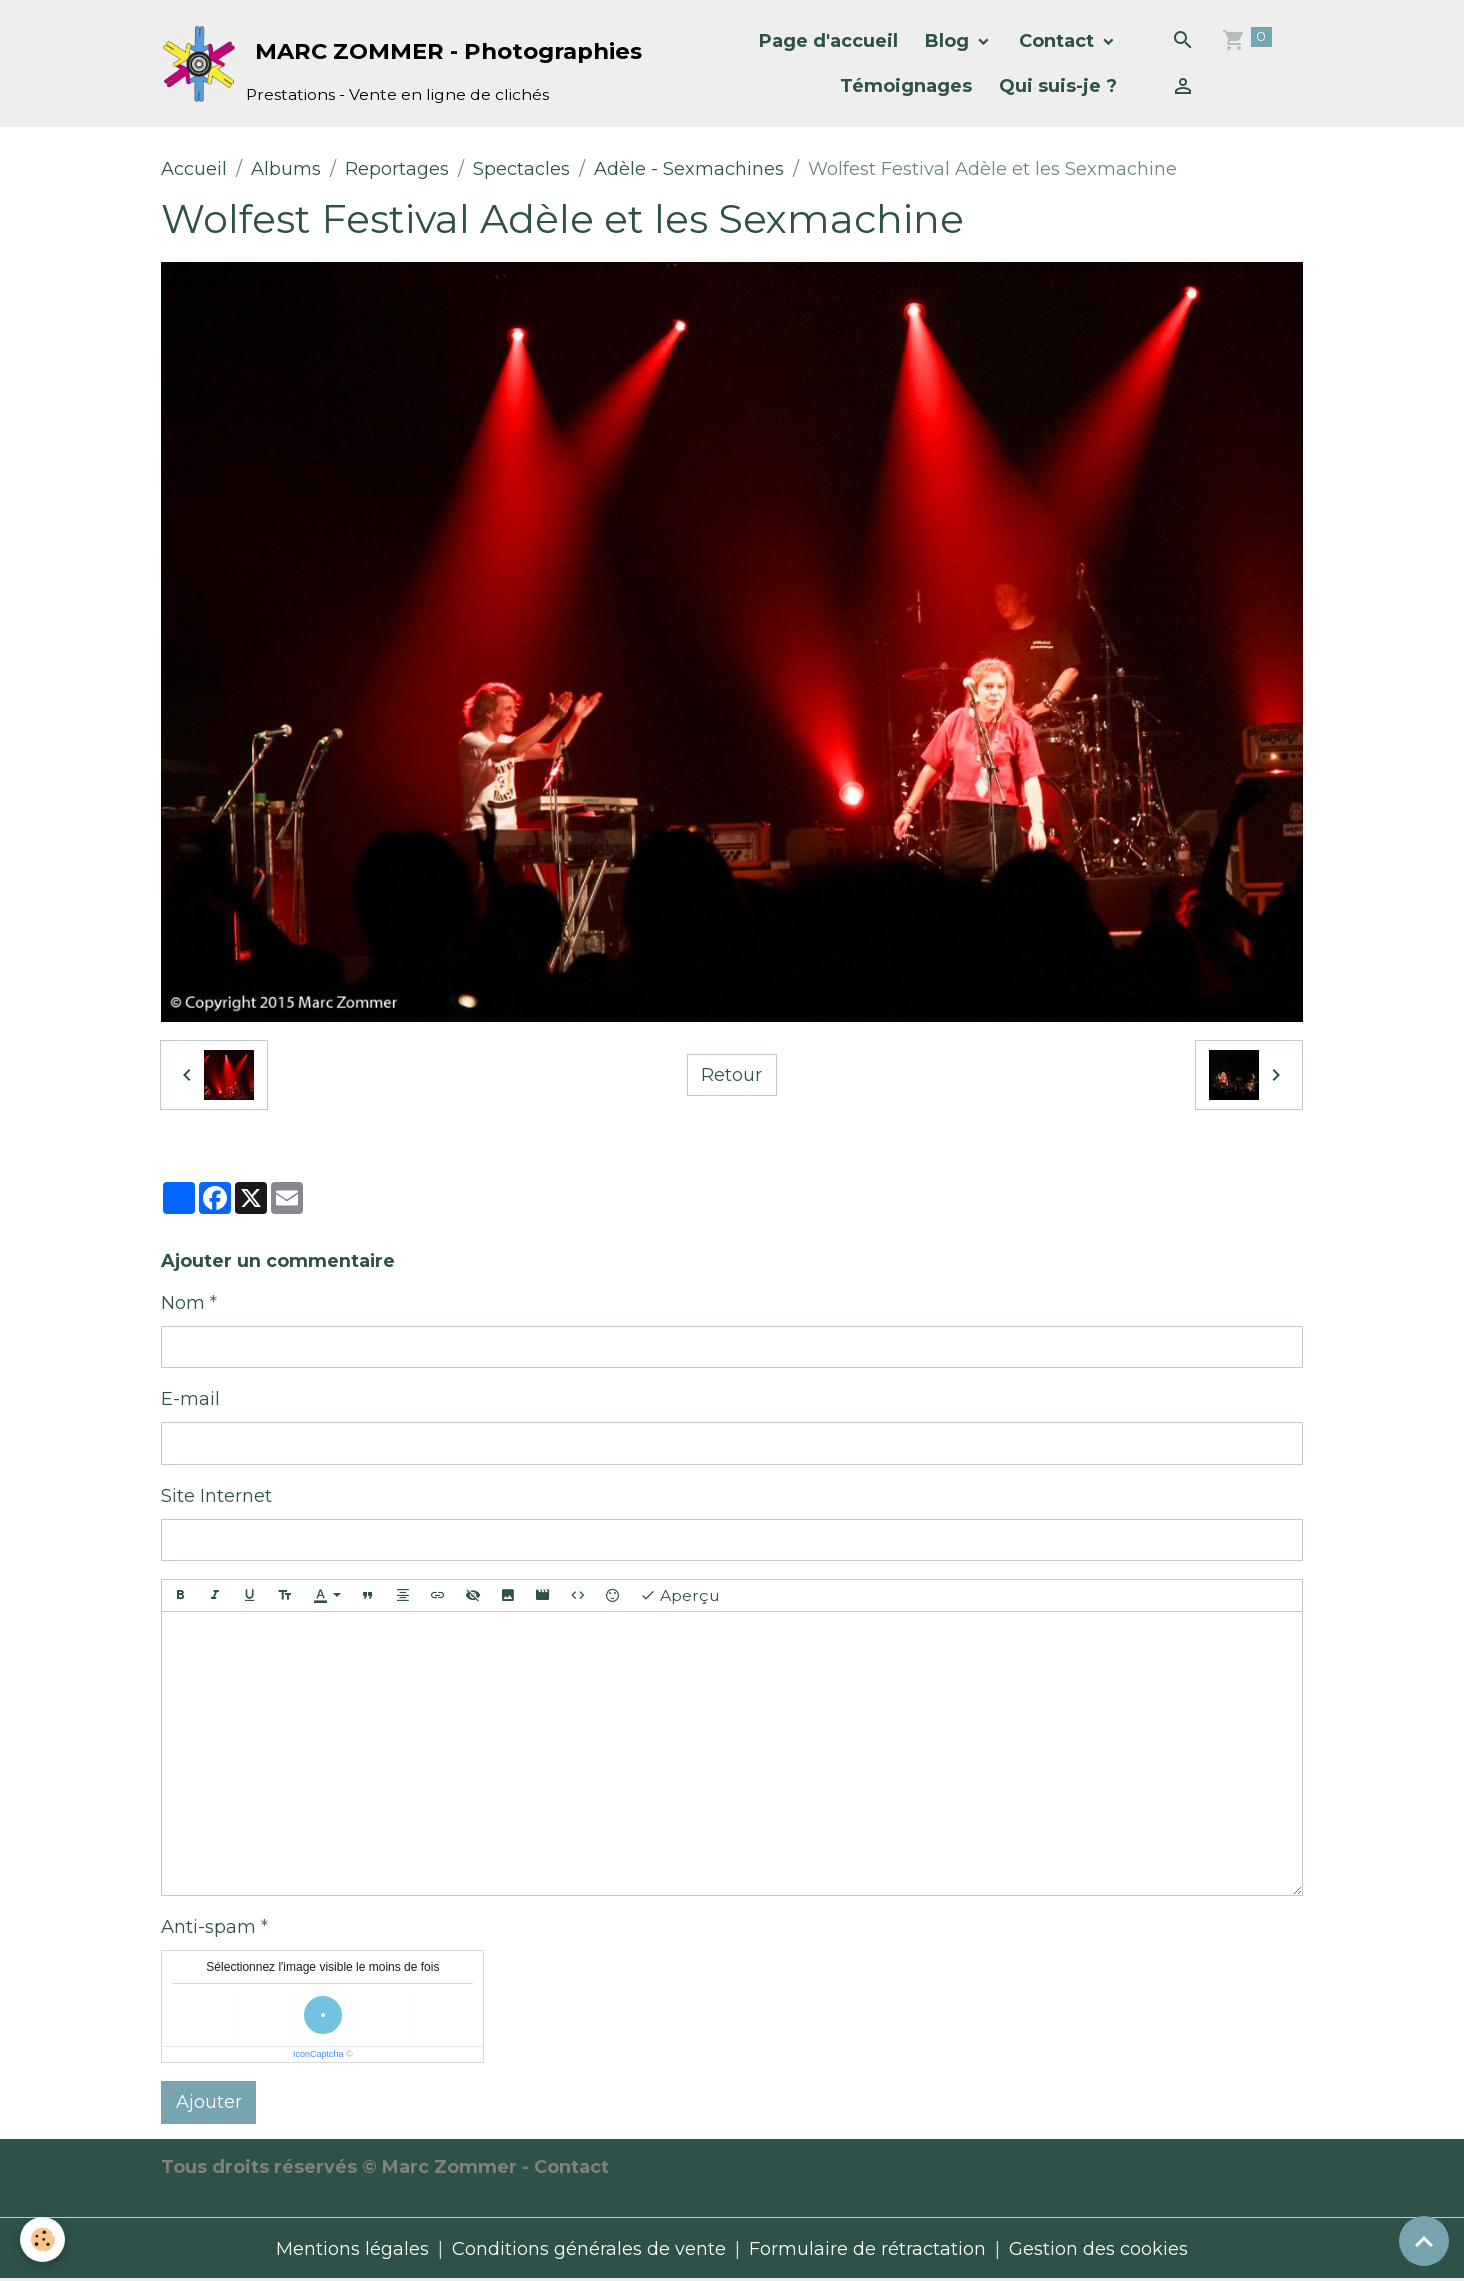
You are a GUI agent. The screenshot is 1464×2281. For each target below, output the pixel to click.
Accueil (194, 169)
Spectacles (521, 169)
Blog (949, 41)
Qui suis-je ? (1058, 86)
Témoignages (906, 86)
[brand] (368, 63)
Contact (1059, 41)
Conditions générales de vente (589, 2249)
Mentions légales (352, 2249)
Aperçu (680, 1596)
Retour (731, 1075)
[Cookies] (42, 2239)
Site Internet (216, 1496)
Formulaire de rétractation (867, 2249)
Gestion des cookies (1098, 2249)
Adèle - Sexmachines (689, 169)
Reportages (397, 169)
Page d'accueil (828, 41)
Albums (286, 169)
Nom (183, 1303)
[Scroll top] (1424, 2241)
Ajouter (209, 2102)
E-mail (190, 1399)
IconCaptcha (318, 2054)
